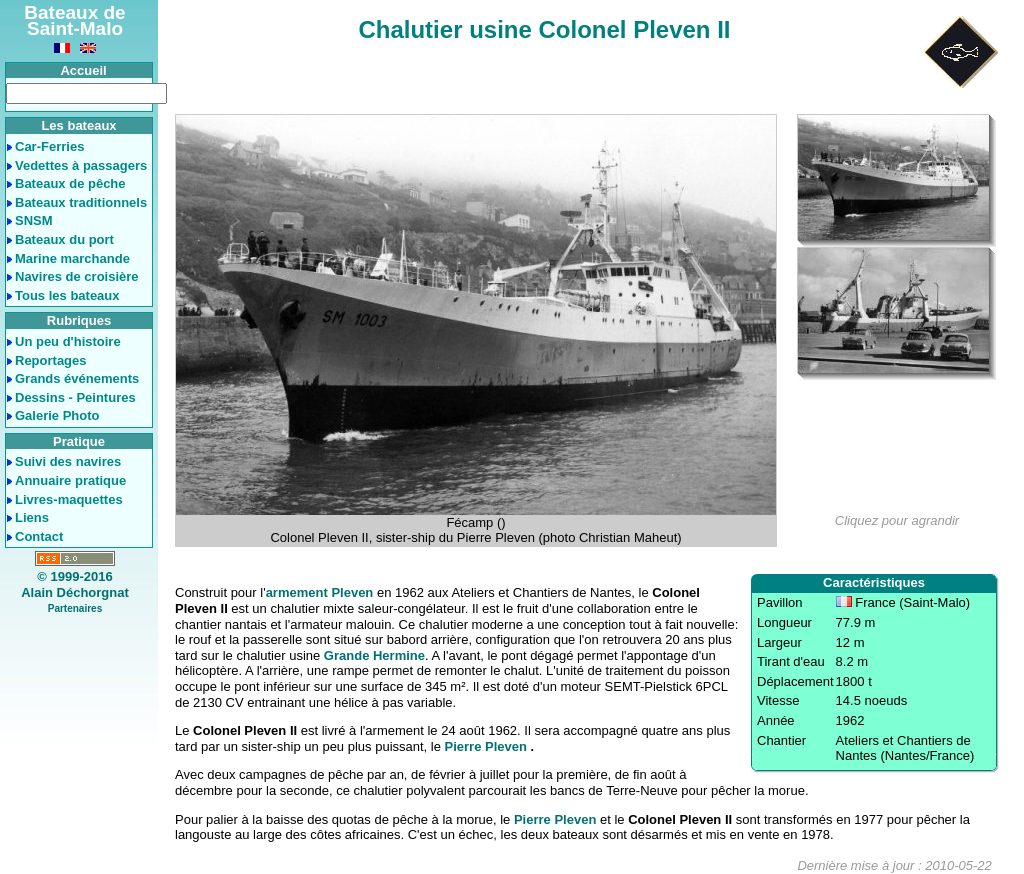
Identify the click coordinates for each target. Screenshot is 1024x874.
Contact (39, 536)
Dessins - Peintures (75, 397)
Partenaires (75, 608)
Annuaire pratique (70, 480)
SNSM (34, 220)
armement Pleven (320, 592)
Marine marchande (72, 258)
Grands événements (77, 378)
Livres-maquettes (69, 499)
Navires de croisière (77, 276)
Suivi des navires (68, 461)
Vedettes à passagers (81, 165)
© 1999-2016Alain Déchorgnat (75, 584)
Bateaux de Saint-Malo (74, 20)
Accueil (83, 70)
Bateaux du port (64, 239)
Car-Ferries (49, 146)
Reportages (51, 360)
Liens (32, 517)
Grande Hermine (374, 655)
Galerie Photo (57, 415)
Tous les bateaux (67, 295)
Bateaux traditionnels (81, 202)
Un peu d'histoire (68, 341)
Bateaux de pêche (70, 183)
